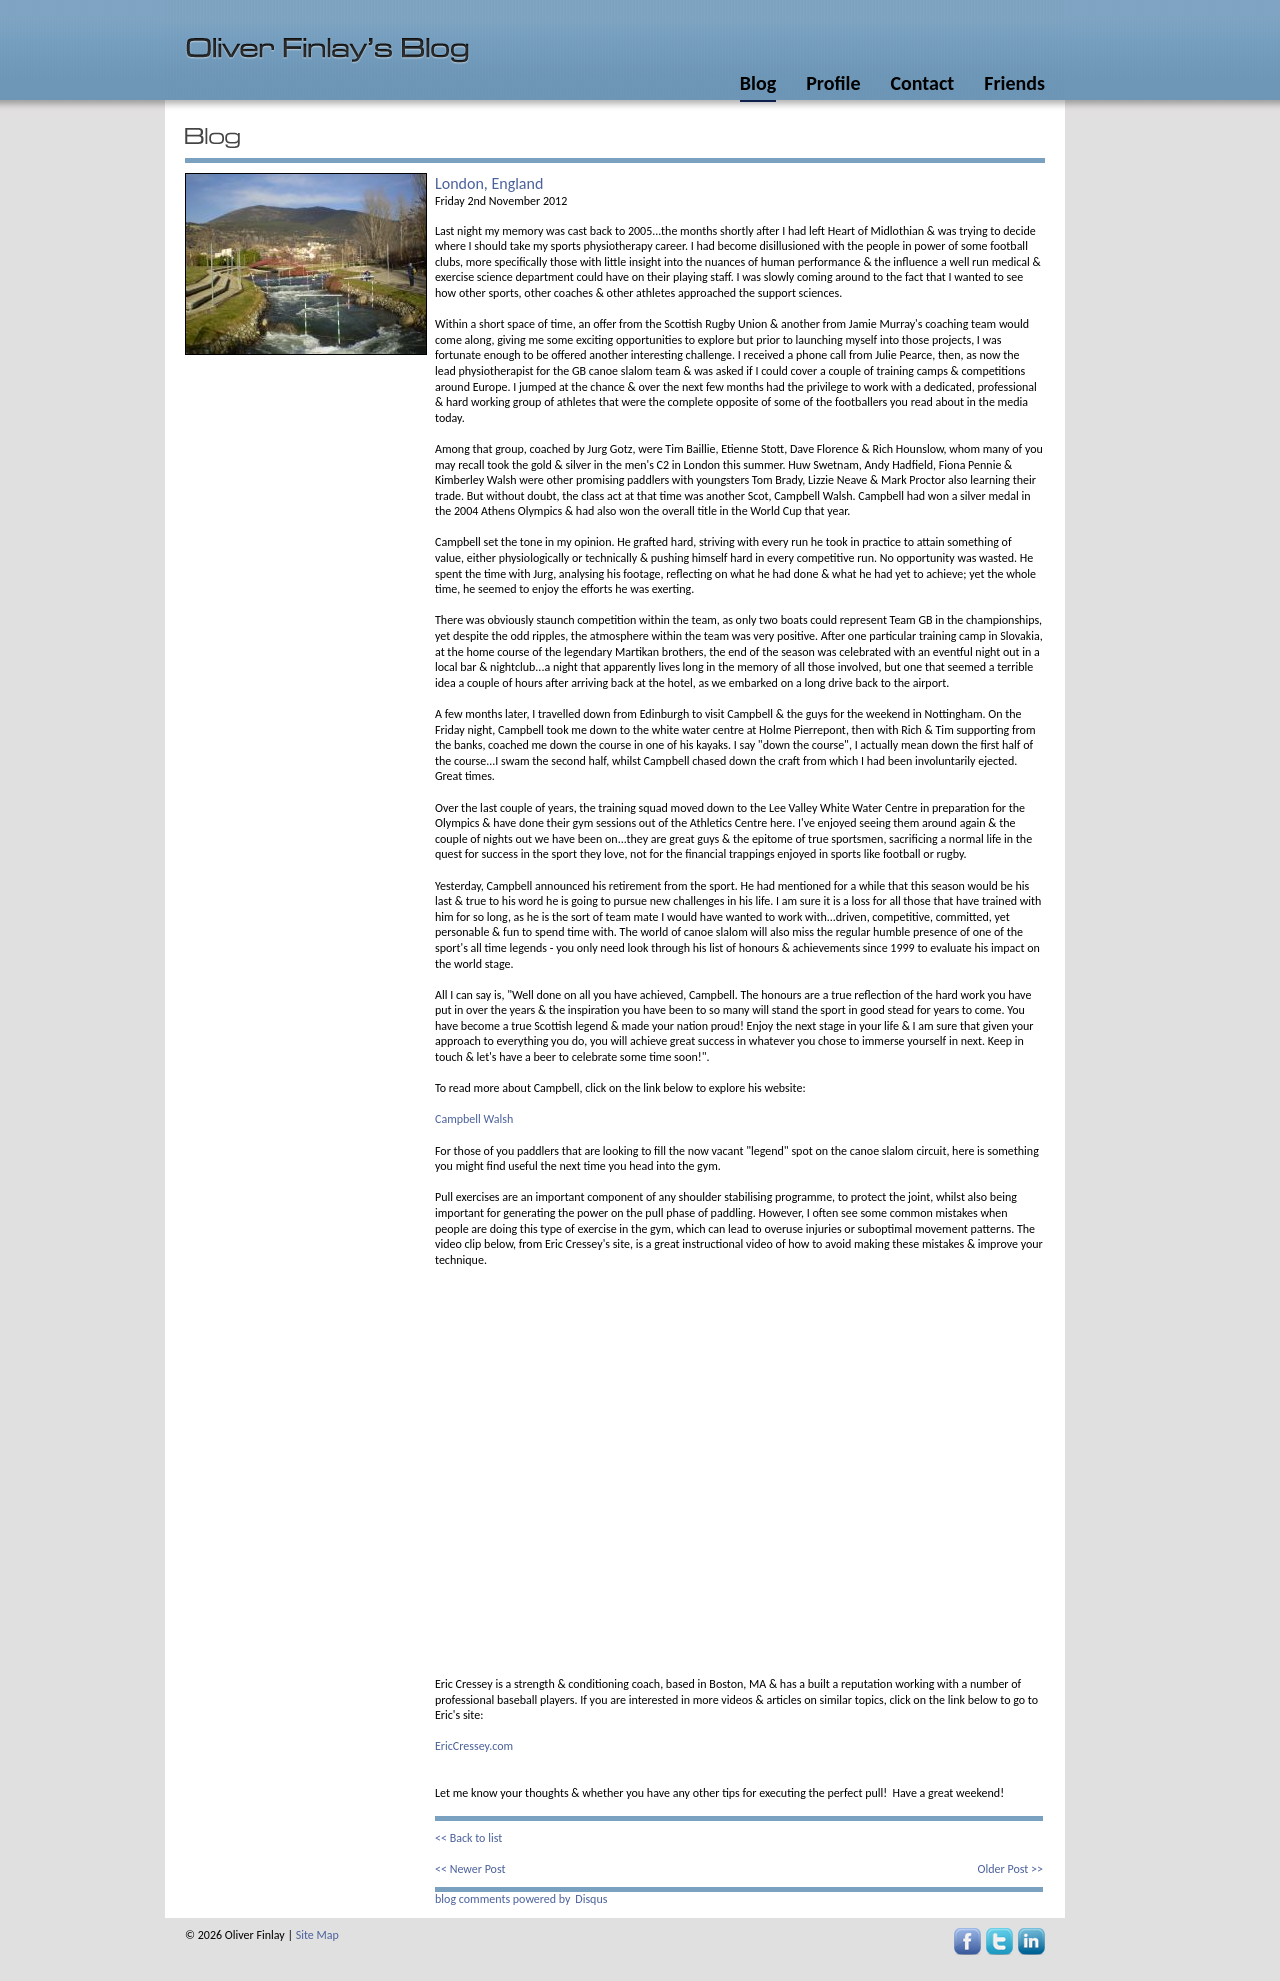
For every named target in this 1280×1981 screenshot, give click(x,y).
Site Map (317, 1935)
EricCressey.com (474, 1746)
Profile (833, 83)
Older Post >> (1010, 1869)
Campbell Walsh (474, 1119)
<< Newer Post (470, 1869)
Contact (922, 83)
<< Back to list (468, 1838)
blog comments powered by (521, 1899)
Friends (1014, 83)
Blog (758, 83)
